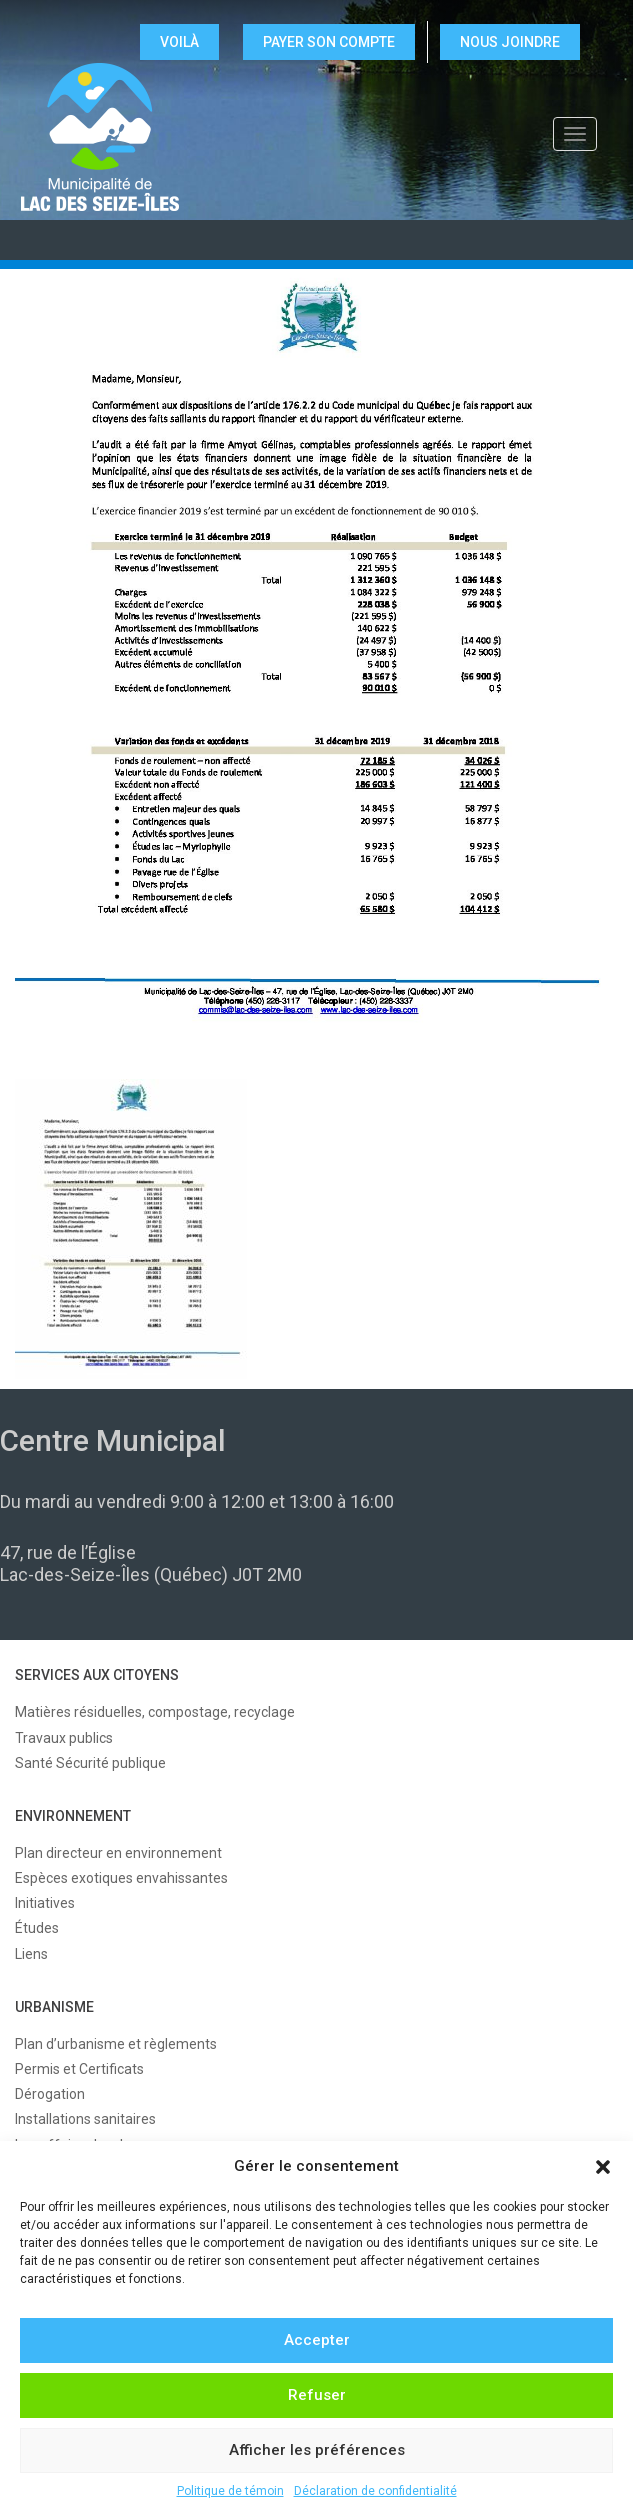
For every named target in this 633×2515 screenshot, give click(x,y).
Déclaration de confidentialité (375, 2491)
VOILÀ (179, 42)
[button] (603, 2167)
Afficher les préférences (317, 2450)
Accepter (317, 2340)
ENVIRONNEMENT (73, 1816)
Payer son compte (329, 42)
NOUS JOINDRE (510, 42)
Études (37, 1928)
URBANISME (54, 2007)
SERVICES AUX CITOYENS (97, 1675)
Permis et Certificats (79, 2069)
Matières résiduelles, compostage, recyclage (155, 1712)
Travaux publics (64, 1738)
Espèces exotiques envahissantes (121, 1878)
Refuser (317, 2395)
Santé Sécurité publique (90, 1763)
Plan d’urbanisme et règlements (116, 2044)
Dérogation (50, 2094)
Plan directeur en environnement (118, 1853)
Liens (31, 1954)
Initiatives (45, 1903)
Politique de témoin (230, 2491)
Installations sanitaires (85, 2119)
